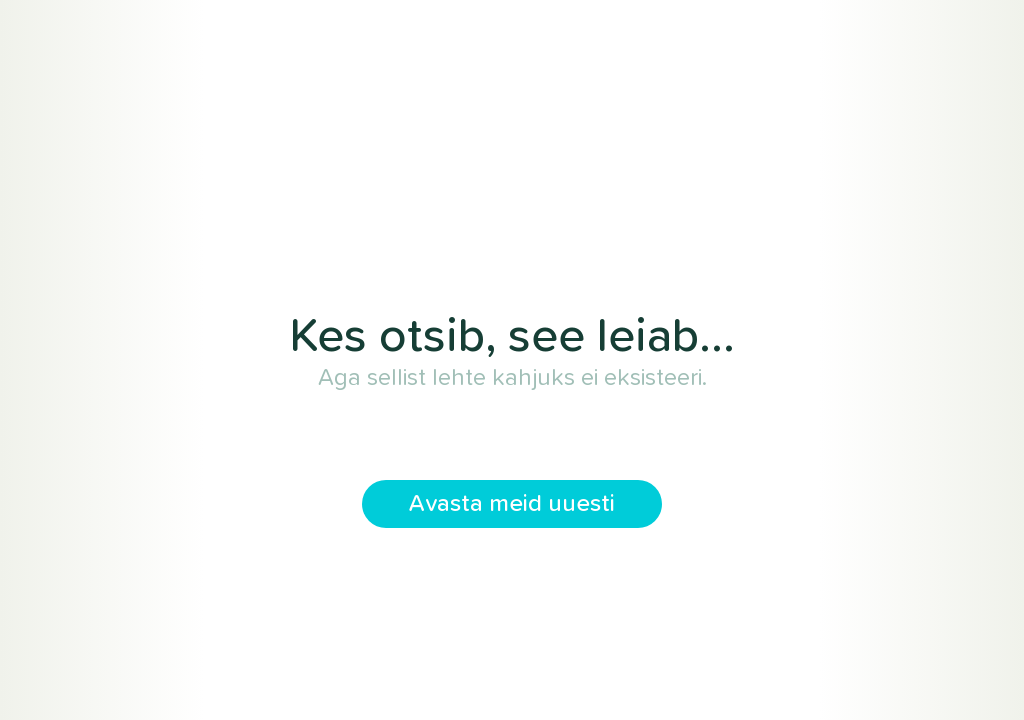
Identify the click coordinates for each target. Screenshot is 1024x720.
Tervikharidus (512, 204)
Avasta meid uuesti (512, 504)
